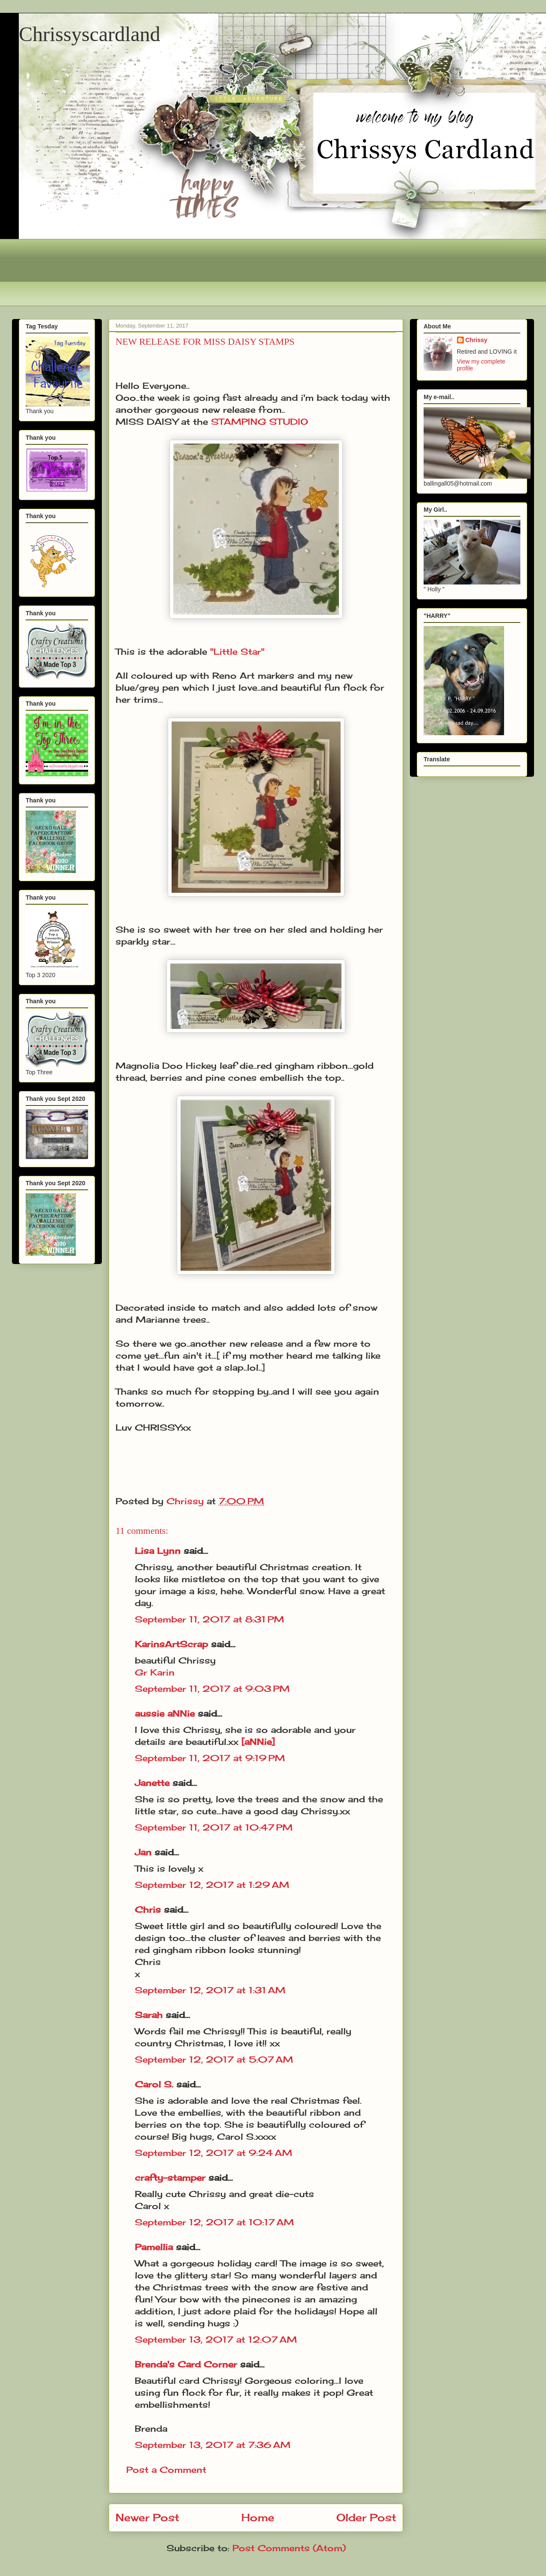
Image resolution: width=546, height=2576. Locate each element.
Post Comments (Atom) (289, 2548)
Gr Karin (155, 1672)
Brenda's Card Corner (186, 2364)
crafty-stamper (170, 2177)
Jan (144, 1852)
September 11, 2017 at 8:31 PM (209, 1619)
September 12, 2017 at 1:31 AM (210, 1990)
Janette (152, 1782)
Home (257, 2517)
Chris (148, 1909)
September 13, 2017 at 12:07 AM (216, 2339)
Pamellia (154, 2247)
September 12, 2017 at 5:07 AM (214, 2059)
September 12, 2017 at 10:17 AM (214, 2222)
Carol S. (154, 2084)
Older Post (366, 2517)
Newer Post (147, 2517)
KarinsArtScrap (171, 1644)
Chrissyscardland (89, 34)
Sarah (149, 2015)
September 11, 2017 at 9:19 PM (210, 1758)
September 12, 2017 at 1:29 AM (212, 1884)
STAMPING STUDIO (259, 421)
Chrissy (476, 340)
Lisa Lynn (158, 1550)
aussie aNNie (165, 1713)
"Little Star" (237, 651)
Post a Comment (166, 2469)
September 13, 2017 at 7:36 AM (213, 2444)
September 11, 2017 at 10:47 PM (214, 1827)
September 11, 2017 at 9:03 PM (212, 1688)
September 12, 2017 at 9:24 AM (213, 2152)
